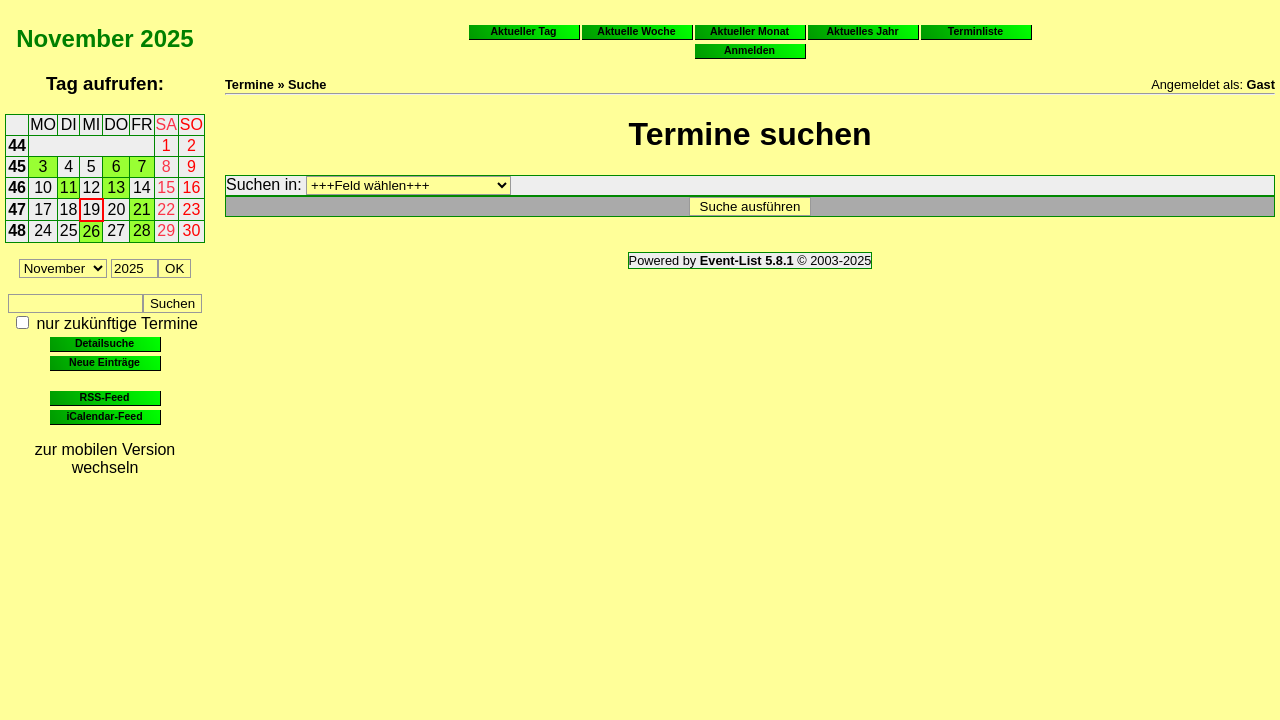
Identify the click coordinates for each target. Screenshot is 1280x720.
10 (43, 187)
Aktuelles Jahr (862, 31)
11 (69, 187)
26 (91, 231)
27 (116, 230)
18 (69, 209)
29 (166, 230)
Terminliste (975, 31)
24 (43, 230)
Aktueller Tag (523, 31)
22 (166, 209)
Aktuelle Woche (636, 31)
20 (117, 209)
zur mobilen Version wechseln (105, 458)
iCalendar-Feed (104, 416)
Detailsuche (104, 343)
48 (17, 230)
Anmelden (749, 50)
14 (142, 187)
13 (116, 187)
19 (91, 209)
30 (192, 230)
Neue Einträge (104, 362)
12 (91, 187)
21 (142, 209)
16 (192, 187)
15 (166, 187)
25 (69, 230)
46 (17, 187)
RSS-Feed (105, 397)
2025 (166, 38)
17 (43, 209)
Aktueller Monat (749, 31)
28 (142, 230)
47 (17, 209)
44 (17, 145)
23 (192, 209)
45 (17, 166)
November (74, 38)
